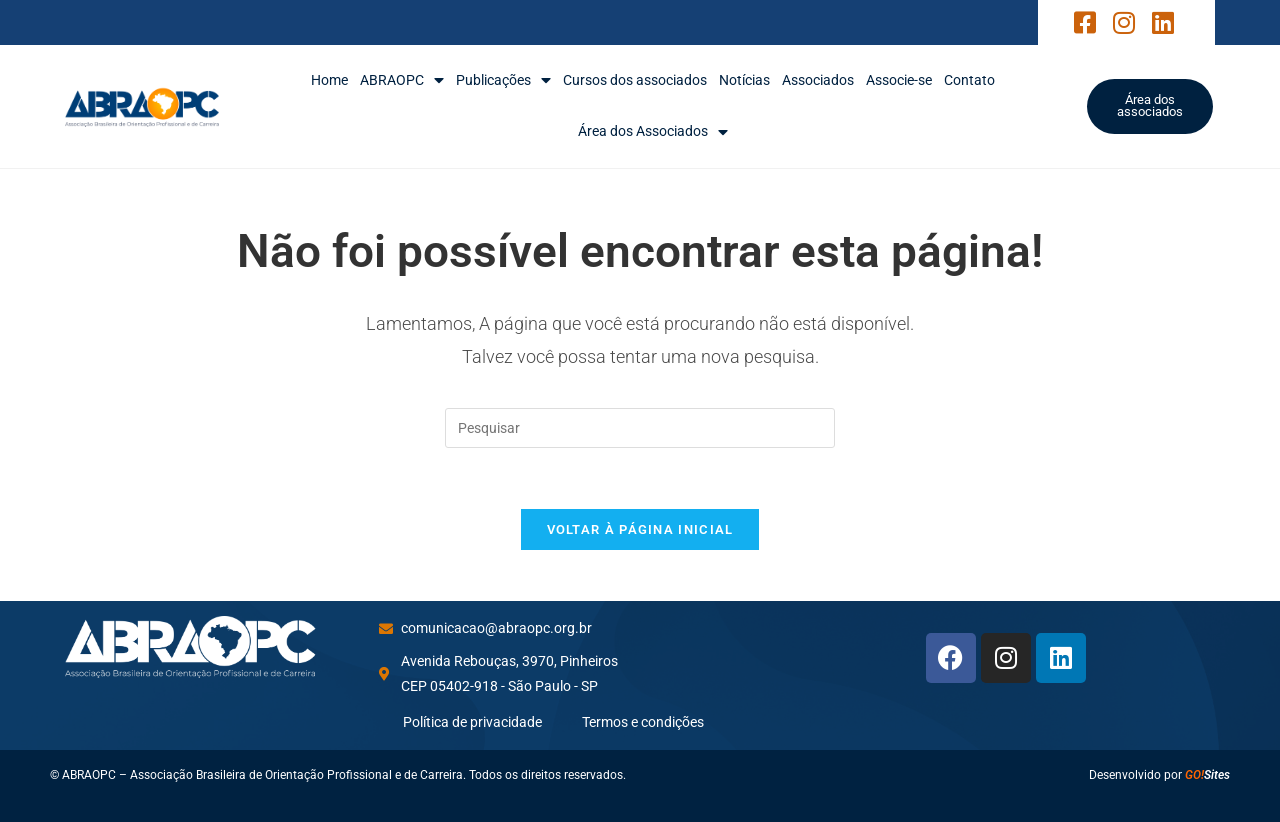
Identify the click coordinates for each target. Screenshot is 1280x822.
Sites (1207, 775)
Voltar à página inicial (640, 529)
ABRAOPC (402, 80)
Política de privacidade (472, 722)
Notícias (744, 80)
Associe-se (899, 80)
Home (329, 80)
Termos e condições (643, 722)
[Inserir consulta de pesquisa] (640, 428)
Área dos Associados (653, 131)
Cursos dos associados (635, 80)
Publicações (503, 80)
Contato (969, 80)
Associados (818, 80)
